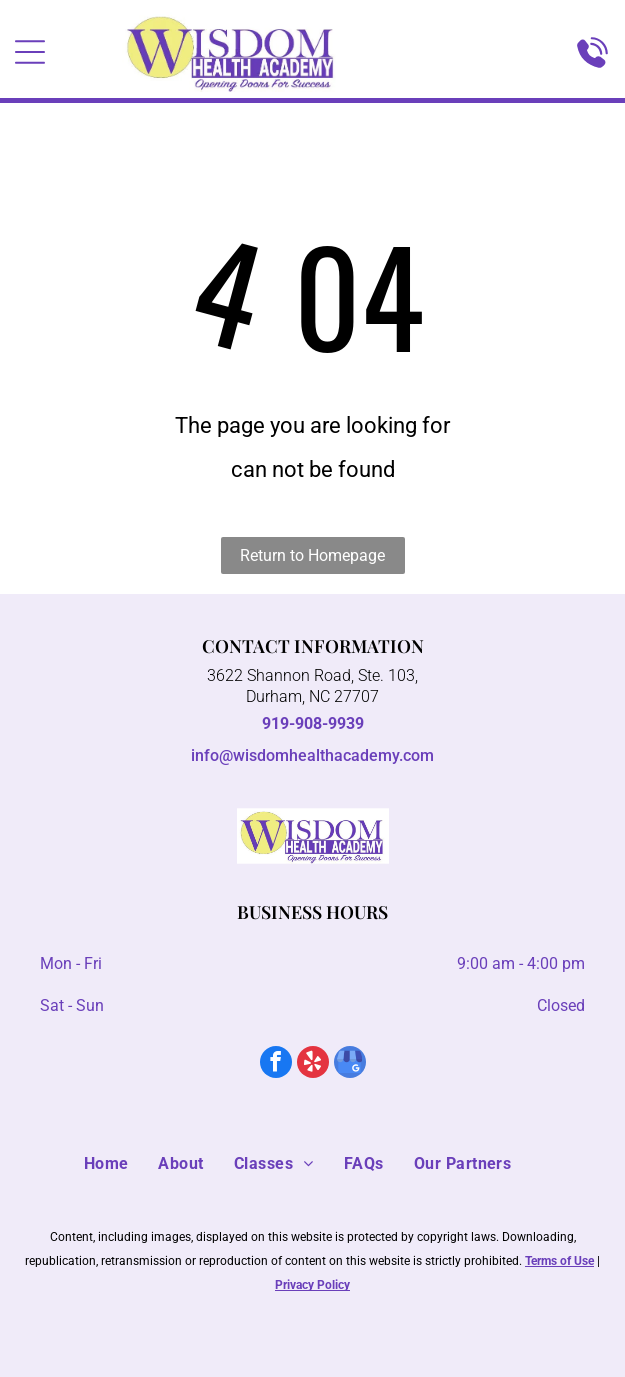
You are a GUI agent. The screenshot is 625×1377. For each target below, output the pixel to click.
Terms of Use (559, 1261)
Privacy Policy (312, 1285)
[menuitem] (121, 1164)
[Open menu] (30, 52)
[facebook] (276, 1064)
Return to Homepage (312, 555)
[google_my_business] (350, 1064)
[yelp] (313, 1064)
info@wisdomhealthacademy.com (312, 755)
